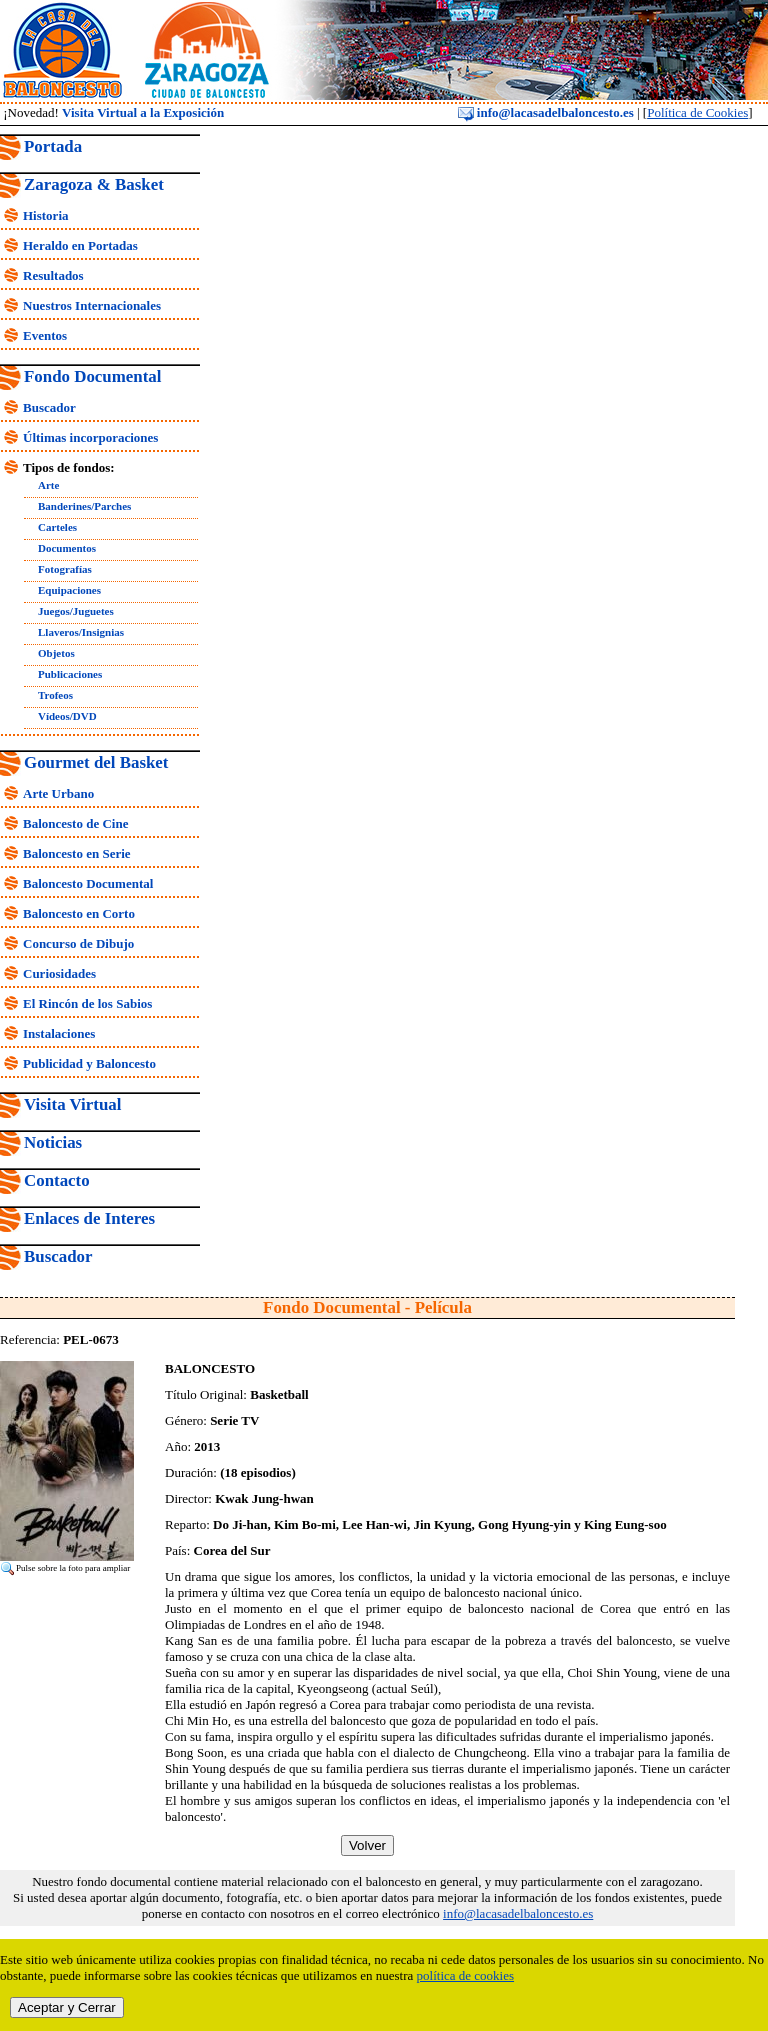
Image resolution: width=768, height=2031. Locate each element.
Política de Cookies (697, 112)
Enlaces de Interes (89, 1218)
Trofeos (55, 695)
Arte (48, 485)
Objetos (56, 653)
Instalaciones (59, 1033)
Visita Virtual (72, 1104)
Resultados (53, 275)
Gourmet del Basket (96, 762)
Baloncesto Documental (88, 883)
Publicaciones (70, 674)
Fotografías (65, 569)
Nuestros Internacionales (92, 305)
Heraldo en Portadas (80, 245)
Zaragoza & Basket (94, 184)
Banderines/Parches (84, 506)
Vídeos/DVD (67, 716)
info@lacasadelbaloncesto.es (546, 112)
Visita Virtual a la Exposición (143, 112)
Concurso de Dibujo (78, 943)
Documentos (67, 548)
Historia (46, 215)
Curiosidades (59, 973)
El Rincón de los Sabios (87, 1003)
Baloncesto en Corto (79, 913)
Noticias (53, 1142)
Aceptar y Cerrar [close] (67, 2007)
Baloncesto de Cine (75, 823)
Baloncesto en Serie (77, 853)
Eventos (45, 335)
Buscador (49, 407)
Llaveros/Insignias (81, 632)
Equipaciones (69, 590)
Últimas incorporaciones (90, 437)
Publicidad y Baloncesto (89, 1063)
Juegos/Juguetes (76, 611)
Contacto (57, 1180)
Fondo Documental (92, 376)
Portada (53, 146)
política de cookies (465, 1975)
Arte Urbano (58, 793)
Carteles (57, 527)
